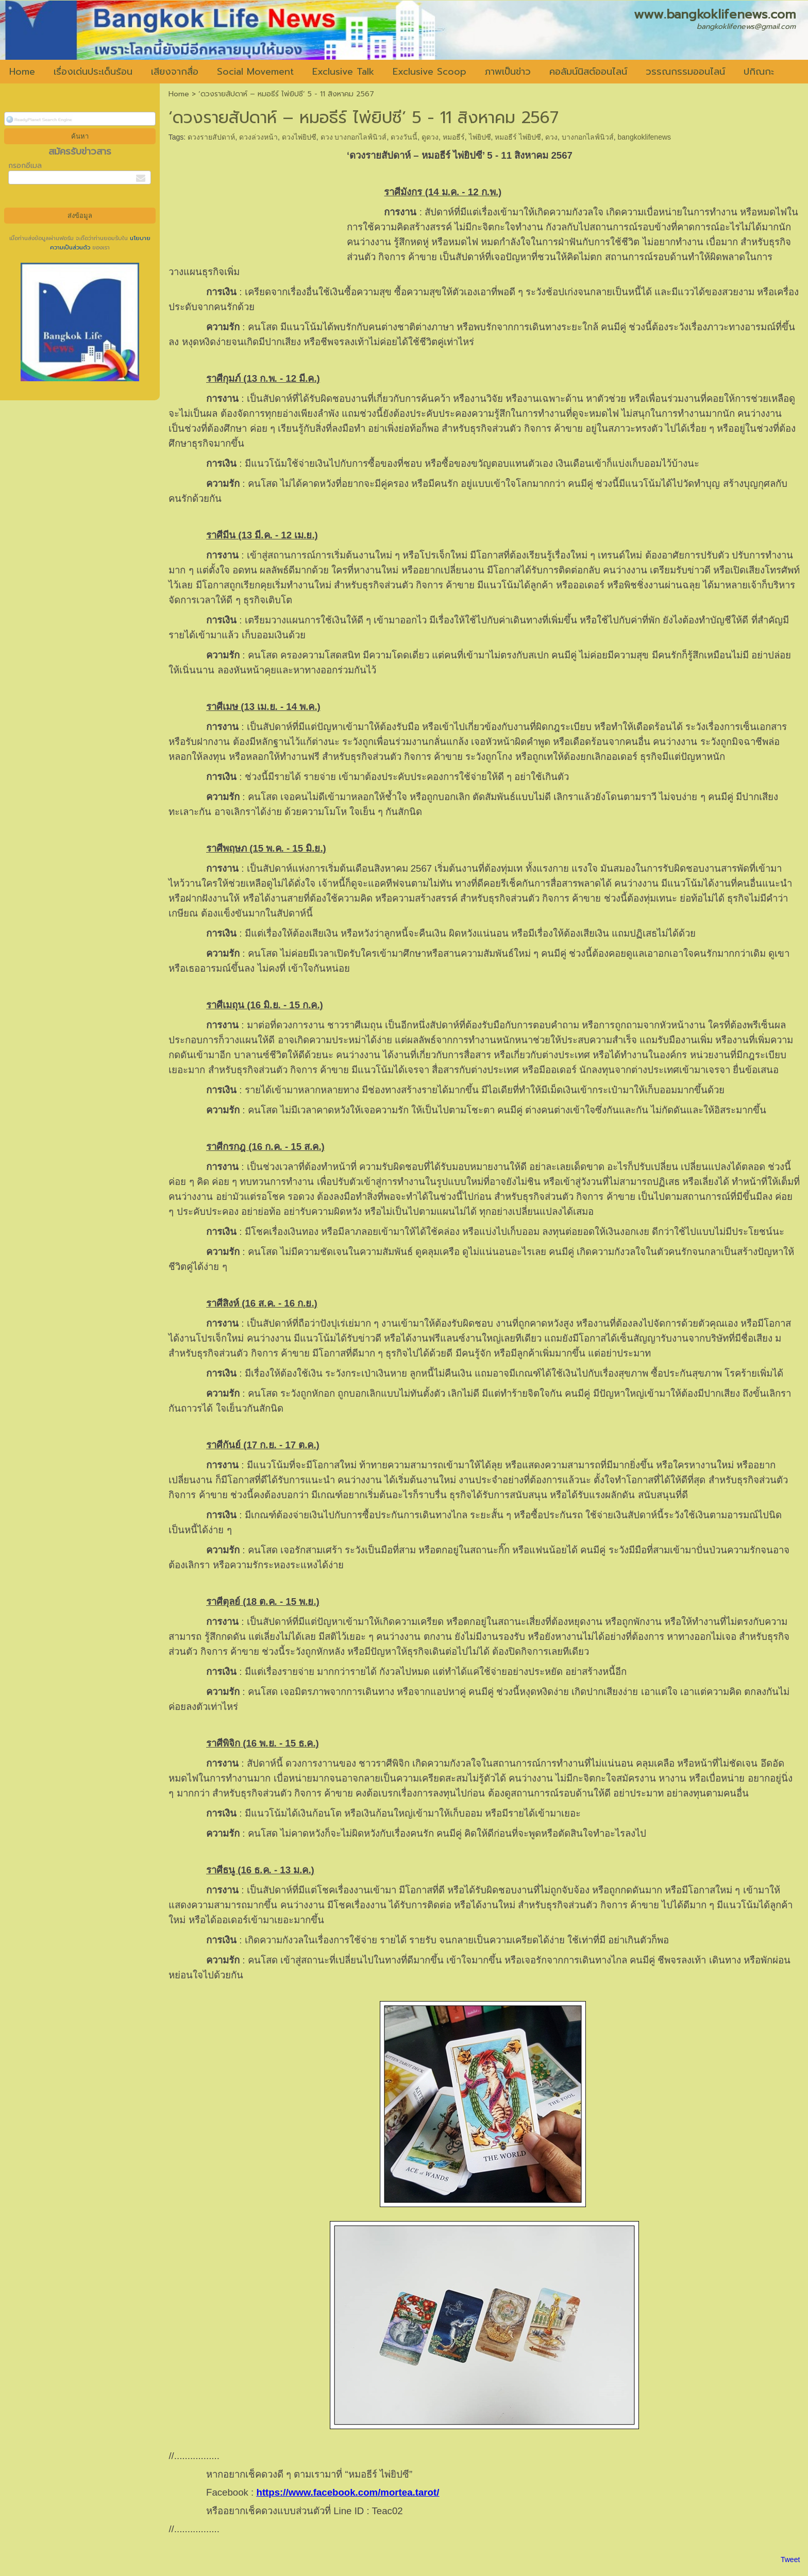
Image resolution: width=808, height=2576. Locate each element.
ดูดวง (430, 137)
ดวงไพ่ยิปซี (299, 137)
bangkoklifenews (644, 137)
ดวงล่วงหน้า (258, 137)
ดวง (551, 137)
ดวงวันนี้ (404, 137)
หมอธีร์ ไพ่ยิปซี (518, 137)
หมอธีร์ (454, 137)
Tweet (790, 2559)
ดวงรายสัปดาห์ (211, 137)
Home (179, 94)
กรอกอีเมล (25, 165)
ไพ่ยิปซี (480, 137)
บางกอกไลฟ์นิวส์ (588, 137)
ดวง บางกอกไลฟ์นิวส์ (354, 137)
